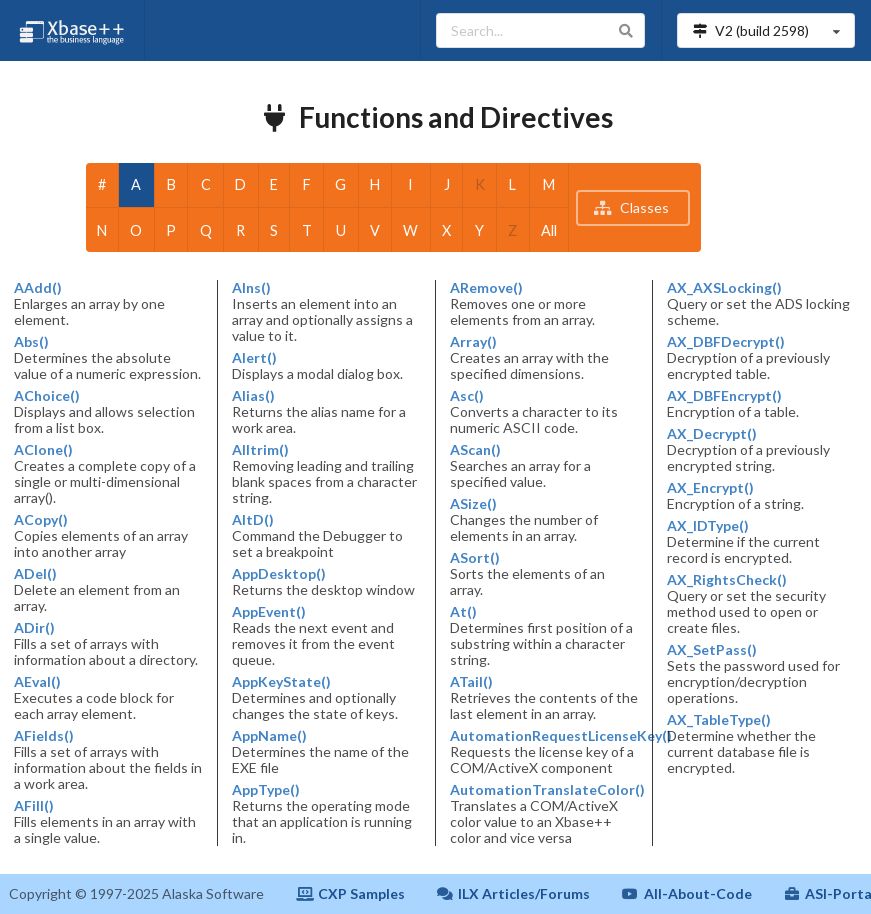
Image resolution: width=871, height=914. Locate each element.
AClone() (43, 450)
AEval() (37, 682)
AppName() (269, 736)
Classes (631, 207)
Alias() (253, 396)
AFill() (34, 806)
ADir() (34, 628)
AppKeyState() (281, 682)
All (549, 230)
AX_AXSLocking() (724, 288)
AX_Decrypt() (712, 434)
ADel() (35, 574)
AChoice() (47, 396)
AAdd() (38, 288)
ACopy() (41, 520)
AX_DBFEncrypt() (724, 396)
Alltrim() (260, 450)
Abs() (31, 342)
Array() (473, 342)
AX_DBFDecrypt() (726, 342)
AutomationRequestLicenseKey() (545, 736)
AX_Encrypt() (710, 488)
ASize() (473, 504)
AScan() (475, 450)
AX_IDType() (708, 526)
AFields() (44, 736)
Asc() (467, 396)
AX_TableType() (719, 720)
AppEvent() (269, 612)
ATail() (471, 682)
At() (463, 612)
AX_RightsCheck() (727, 580)
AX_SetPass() (712, 650)
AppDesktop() (279, 574)
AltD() (253, 520)
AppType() (266, 790)
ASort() (475, 558)
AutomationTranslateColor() (545, 790)
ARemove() (486, 288)
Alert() (254, 358)
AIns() (251, 288)
